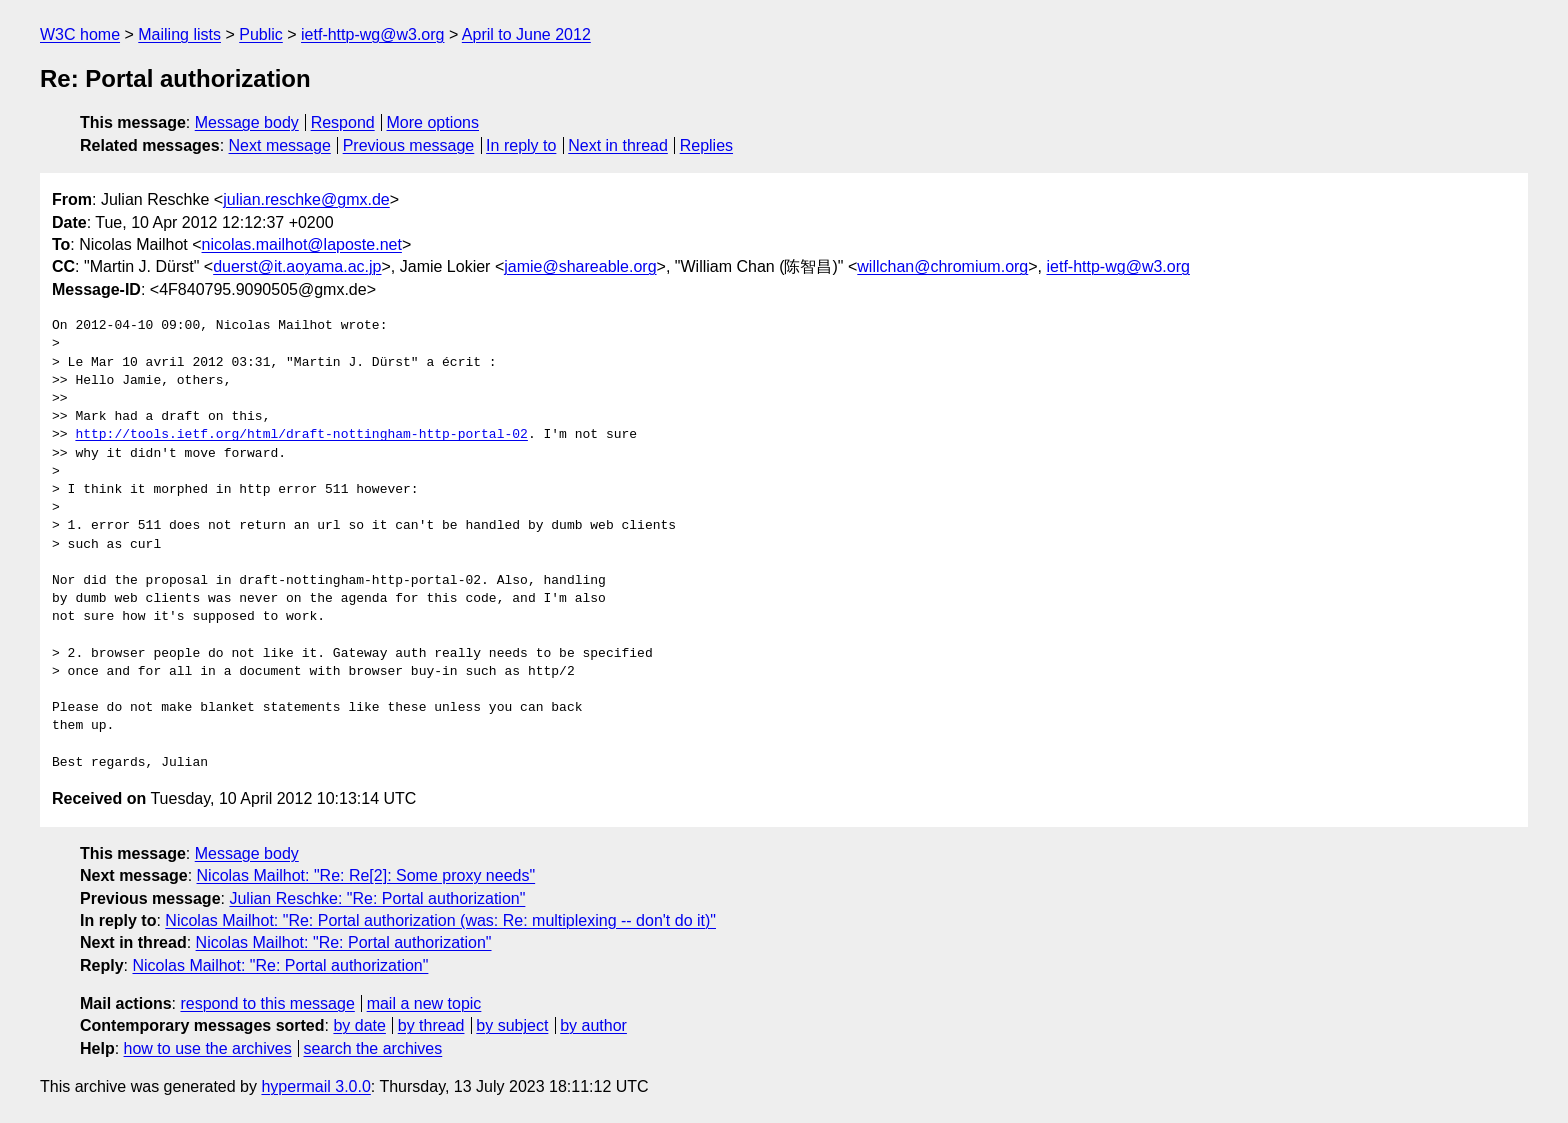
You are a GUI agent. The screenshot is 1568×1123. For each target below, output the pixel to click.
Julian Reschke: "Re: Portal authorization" (377, 898)
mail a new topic (424, 1003)
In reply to (521, 145)
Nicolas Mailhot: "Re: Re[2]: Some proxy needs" (366, 875)
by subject (512, 1025)
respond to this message (267, 1003)
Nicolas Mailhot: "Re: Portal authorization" (344, 942)
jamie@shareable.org (580, 266)
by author (593, 1025)
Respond (343, 122)
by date (359, 1025)
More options (433, 122)
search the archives (373, 1048)
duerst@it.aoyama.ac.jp (297, 266)
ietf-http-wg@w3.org (372, 34)
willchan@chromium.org (942, 266)
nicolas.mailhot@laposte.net (302, 244)
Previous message (409, 145)
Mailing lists (179, 34)
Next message (280, 145)
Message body (247, 122)
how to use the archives (208, 1048)
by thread (431, 1025)
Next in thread (618, 145)
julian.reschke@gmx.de (306, 199)
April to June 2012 (526, 34)
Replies (706, 145)
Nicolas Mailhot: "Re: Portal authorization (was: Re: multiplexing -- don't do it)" (440, 920)
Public (261, 34)
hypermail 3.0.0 (315, 1086)
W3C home (80, 34)
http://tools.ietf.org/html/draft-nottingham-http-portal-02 (301, 435)
